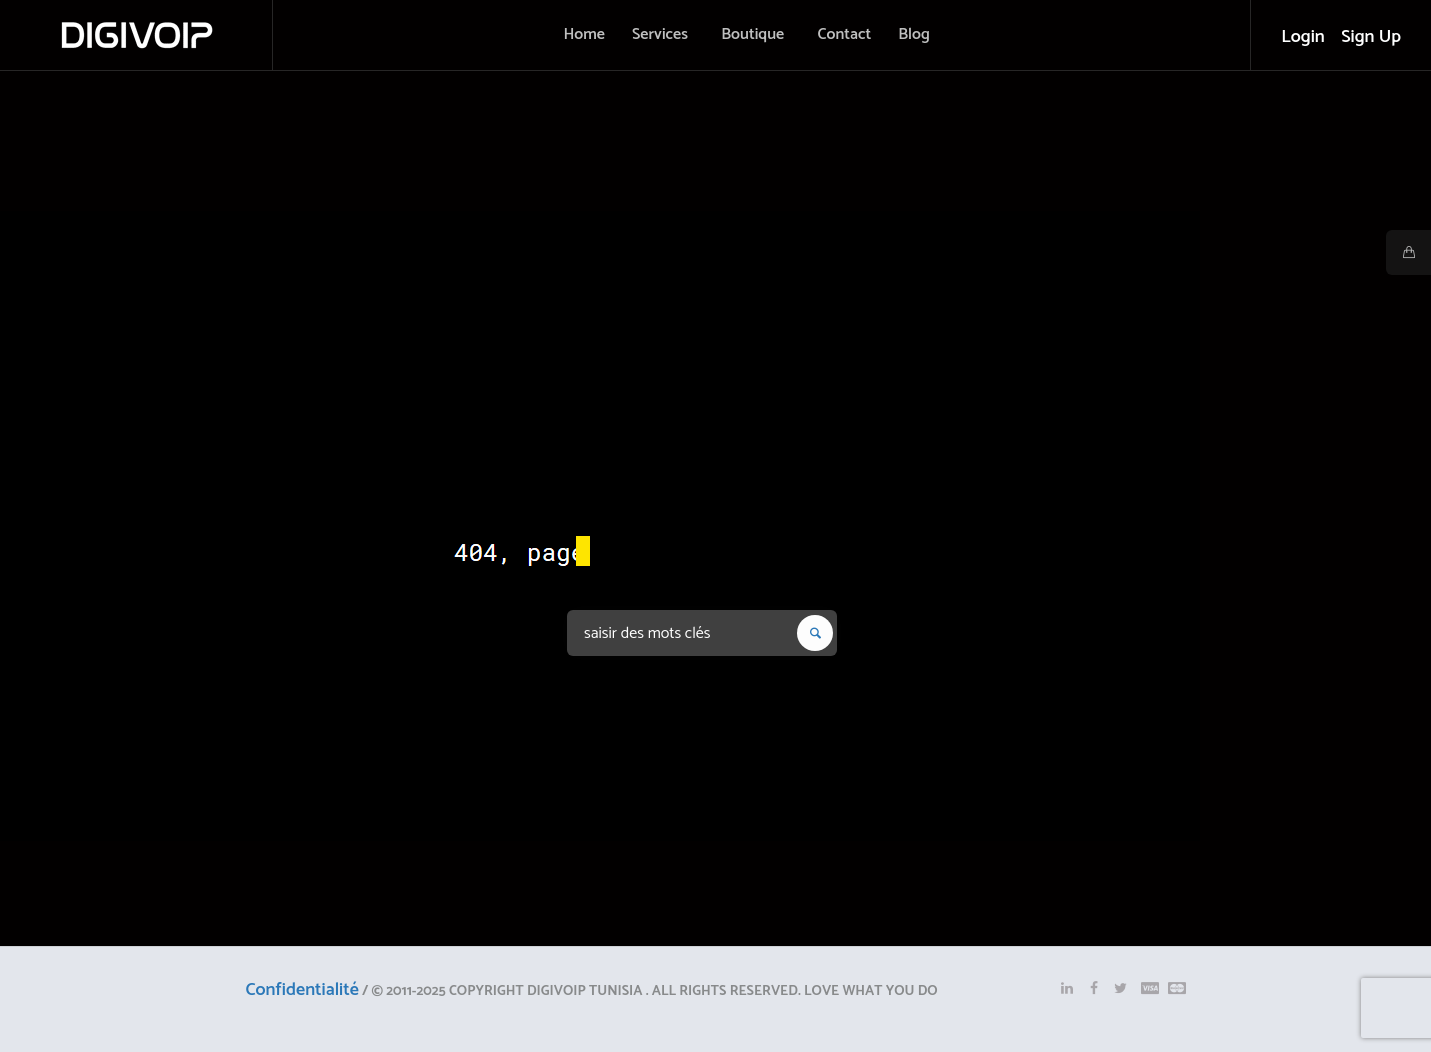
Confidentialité (302, 990)
